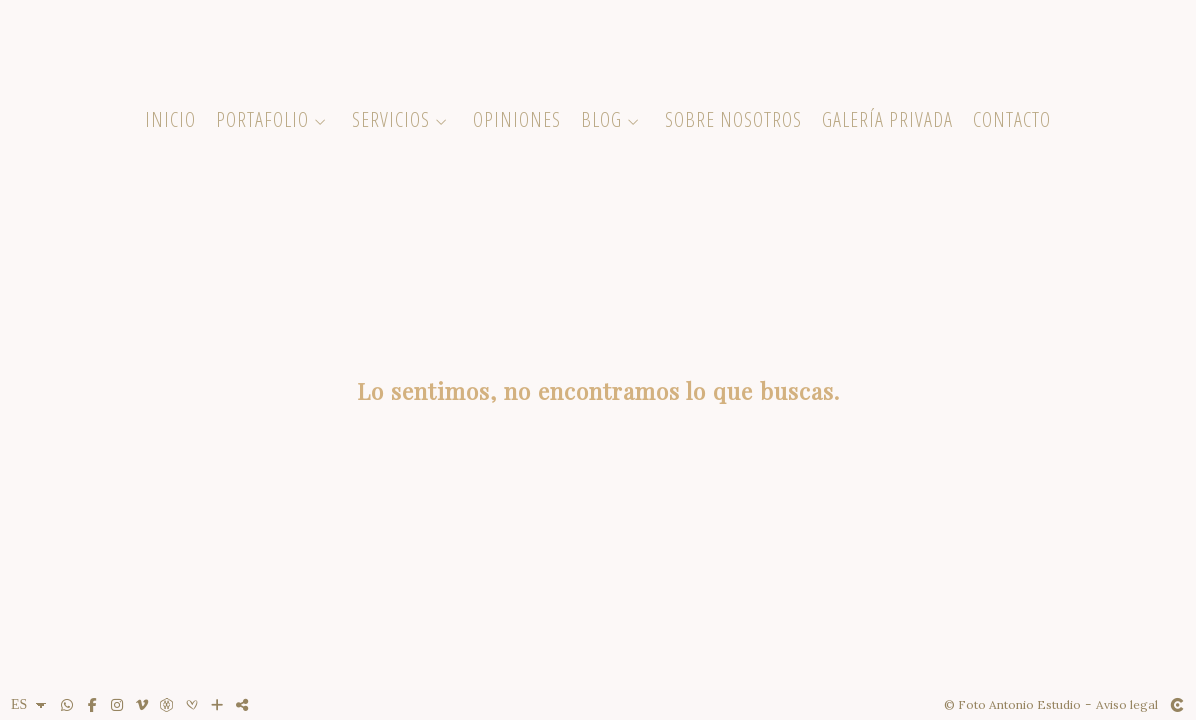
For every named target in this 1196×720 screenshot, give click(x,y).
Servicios (391, 120)
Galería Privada (887, 120)
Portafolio (262, 120)
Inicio (170, 120)
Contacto (1012, 120)
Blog (601, 120)
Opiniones (517, 120)
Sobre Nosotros (733, 120)
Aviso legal (1127, 704)
